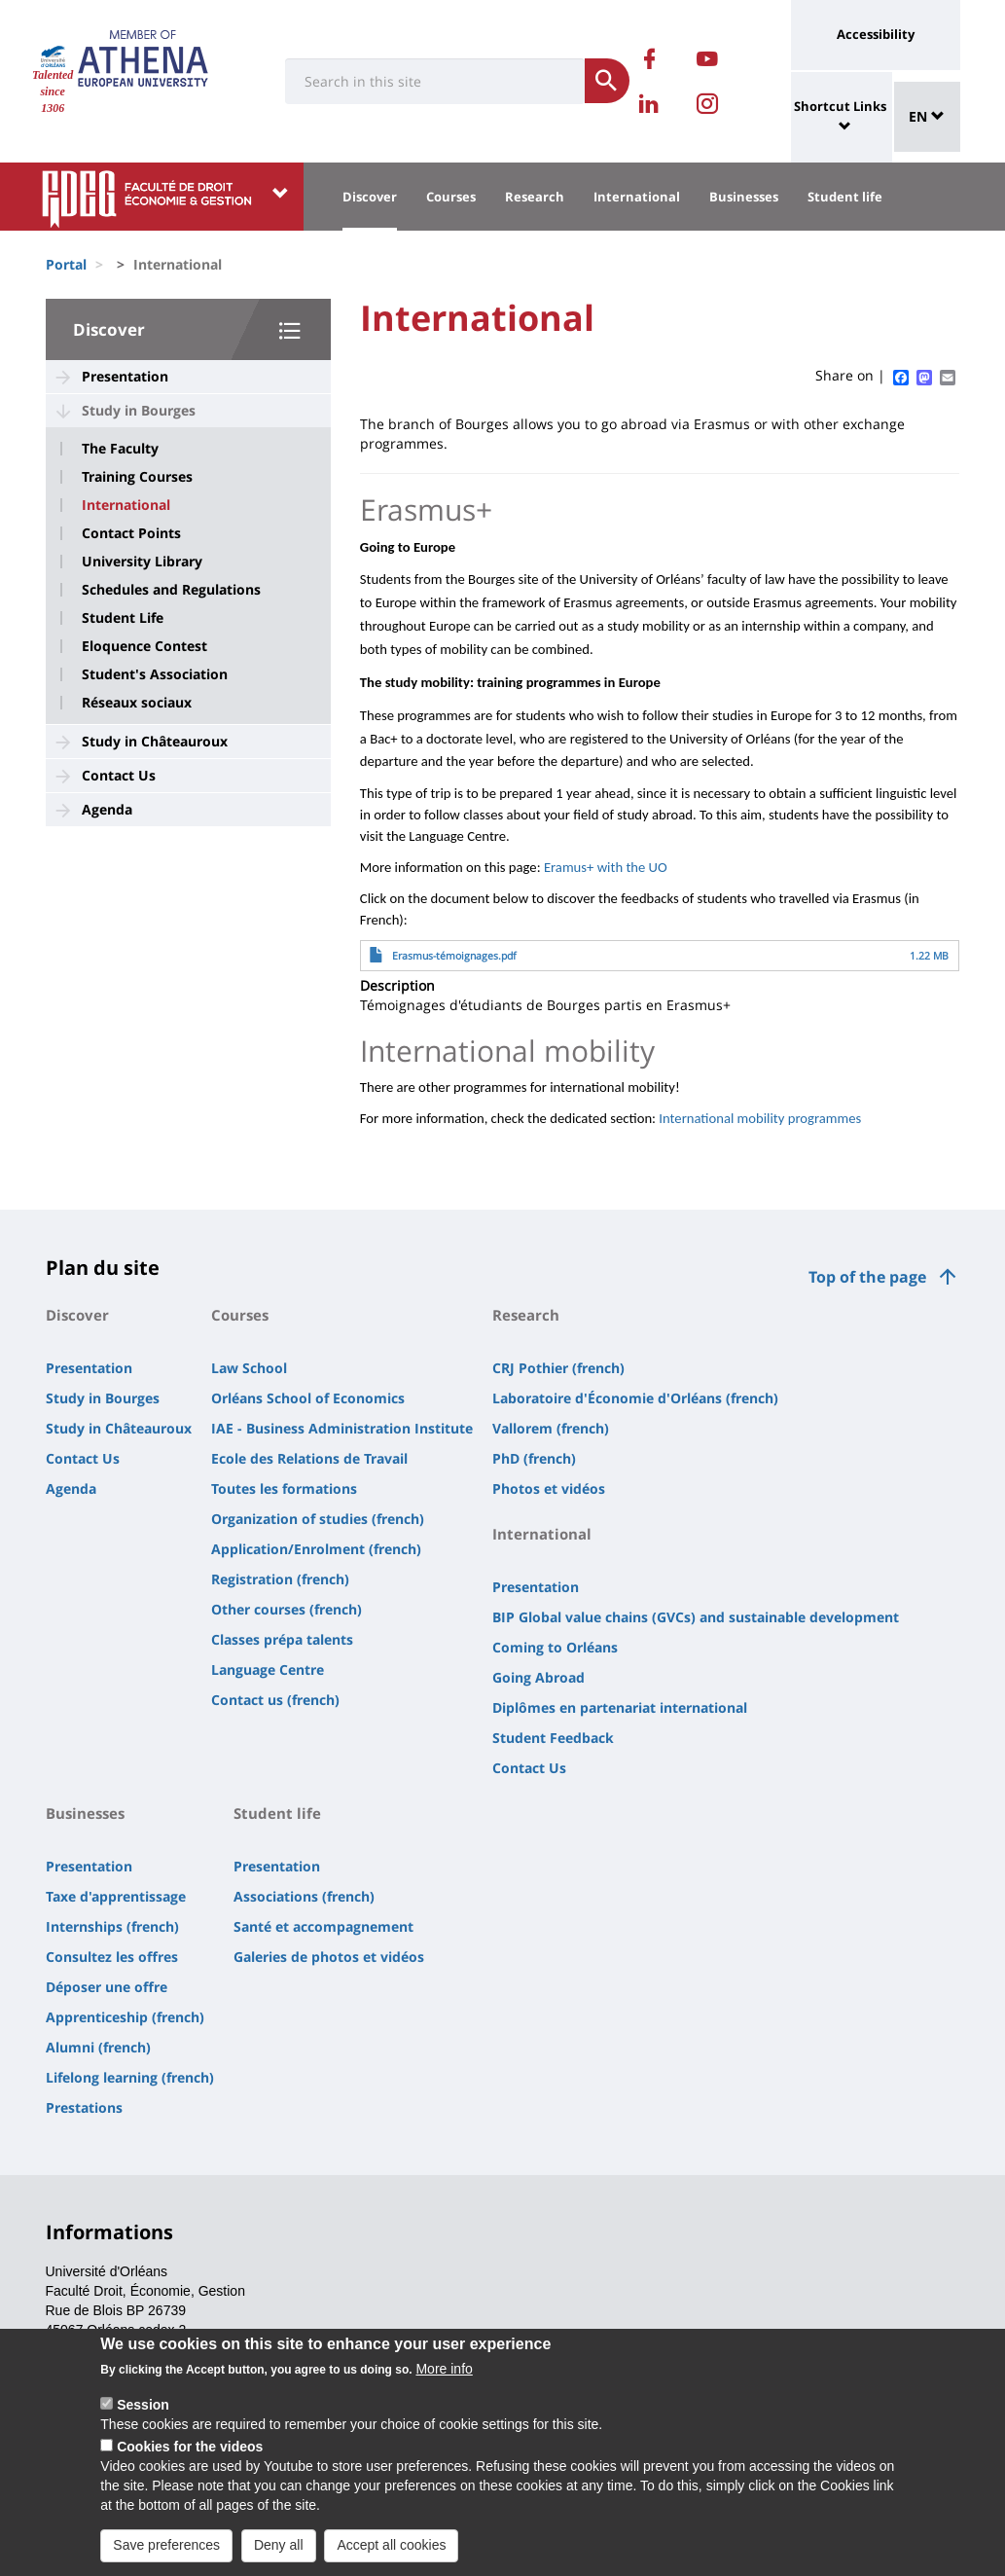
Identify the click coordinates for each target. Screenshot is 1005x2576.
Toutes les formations (284, 1488)
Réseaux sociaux (137, 702)
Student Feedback (553, 1737)
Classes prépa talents (282, 1639)
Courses (451, 196)
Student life (845, 196)
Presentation (125, 376)
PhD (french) (534, 1458)
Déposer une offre (106, 1986)
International (636, 196)
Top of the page (867, 1277)
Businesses (743, 196)
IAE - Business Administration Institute (342, 1428)
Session (143, 2417)
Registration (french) (280, 1579)
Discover (369, 196)
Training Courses (137, 477)
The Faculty (120, 448)
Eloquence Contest (144, 646)
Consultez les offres (112, 1956)
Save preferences (166, 2557)
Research (534, 196)
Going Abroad (538, 1677)
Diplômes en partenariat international (619, 1707)
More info (443, 2381)
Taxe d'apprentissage (116, 1896)
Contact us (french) (275, 1699)
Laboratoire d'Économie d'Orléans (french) (635, 1398)
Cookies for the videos (190, 2459)
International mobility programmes (760, 1118)
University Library (142, 561)
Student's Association (155, 674)
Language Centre (267, 1669)
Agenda (107, 809)
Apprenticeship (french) (125, 2017)
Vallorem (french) (550, 1428)
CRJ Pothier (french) (558, 1368)
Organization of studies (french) (317, 1518)
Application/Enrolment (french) (316, 1549)
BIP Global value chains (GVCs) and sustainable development (695, 1617)
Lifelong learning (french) (130, 2077)
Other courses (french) (286, 1609)
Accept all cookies (391, 2557)
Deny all (279, 2557)
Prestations (84, 2107)
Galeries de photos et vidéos (328, 1956)
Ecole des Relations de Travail (309, 1458)
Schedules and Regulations (171, 590)
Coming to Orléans (555, 1647)
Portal (66, 264)
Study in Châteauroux (155, 741)
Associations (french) (304, 1896)
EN (927, 116)
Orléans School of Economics (308, 1398)
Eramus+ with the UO (605, 867)
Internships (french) (112, 1926)
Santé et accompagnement (323, 1926)
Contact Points (131, 533)
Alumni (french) (98, 2047)
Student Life (122, 618)
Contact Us (119, 775)
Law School (249, 1368)
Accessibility (876, 34)
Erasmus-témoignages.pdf (454, 955)
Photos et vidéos (548, 1488)
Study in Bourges (139, 410)
